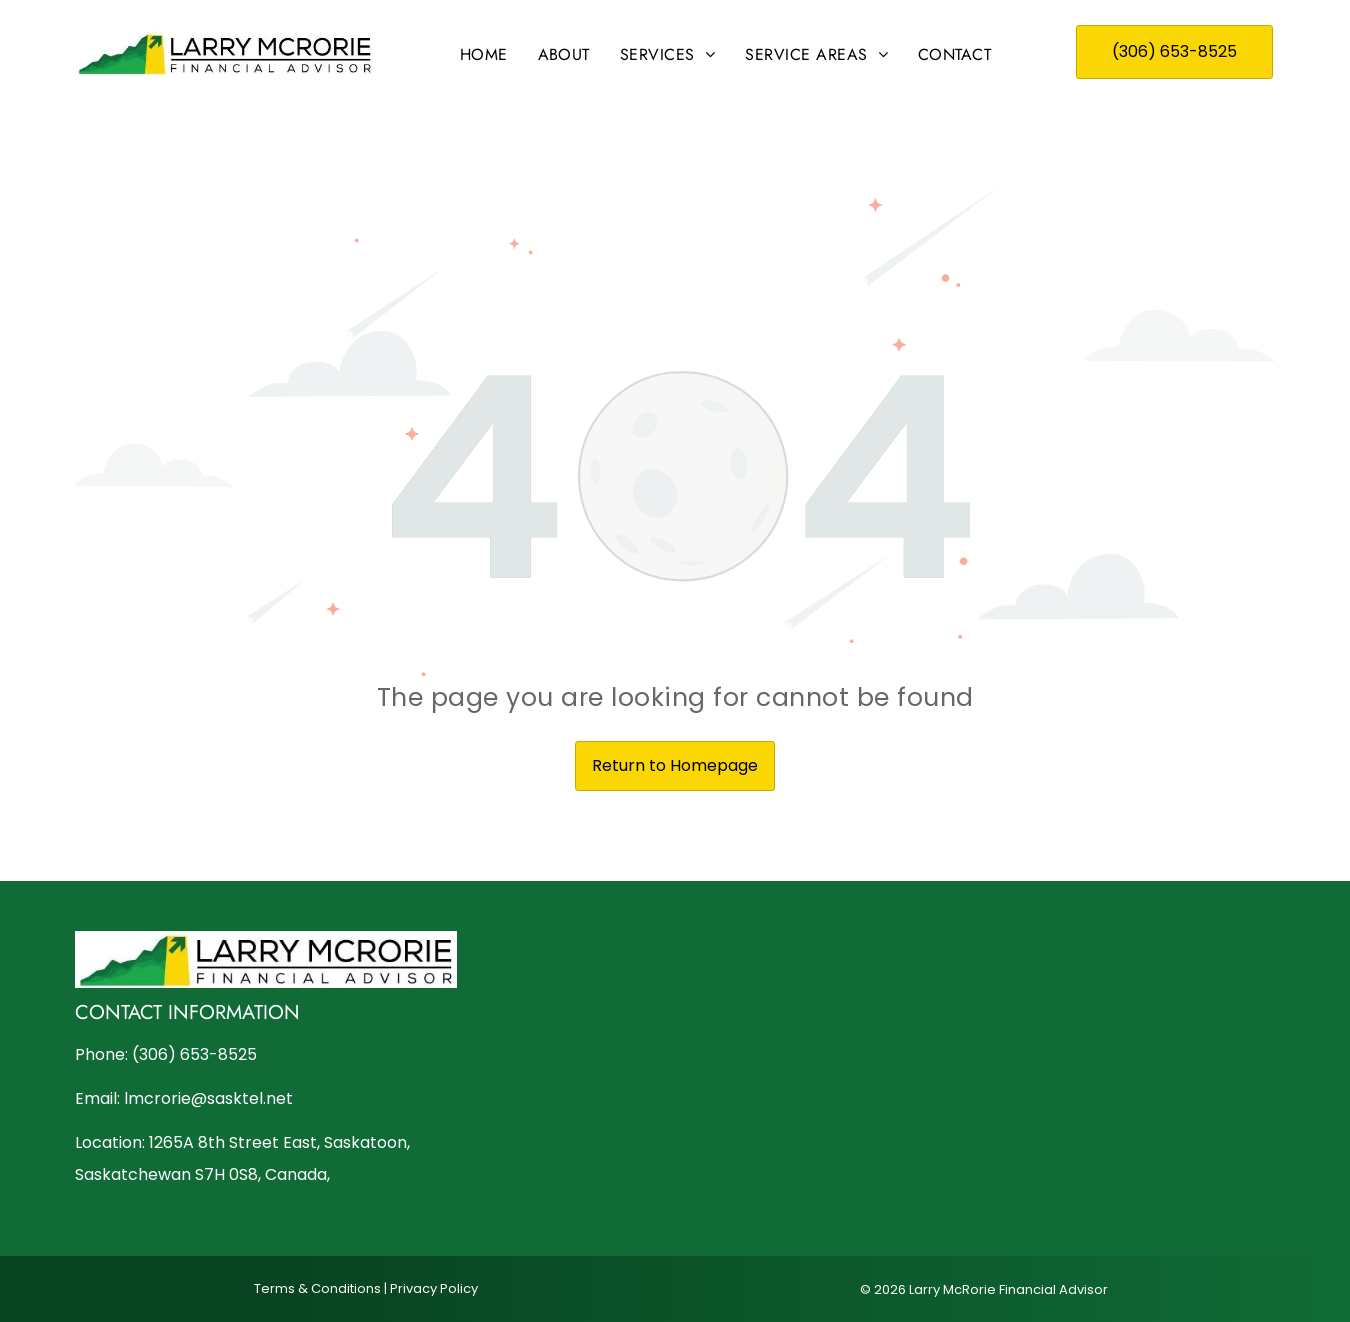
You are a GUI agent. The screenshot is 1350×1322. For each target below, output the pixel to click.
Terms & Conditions (317, 1288)
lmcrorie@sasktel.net (208, 1098)
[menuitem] (484, 55)
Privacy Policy (434, 1288)
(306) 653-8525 (194, 1054)
